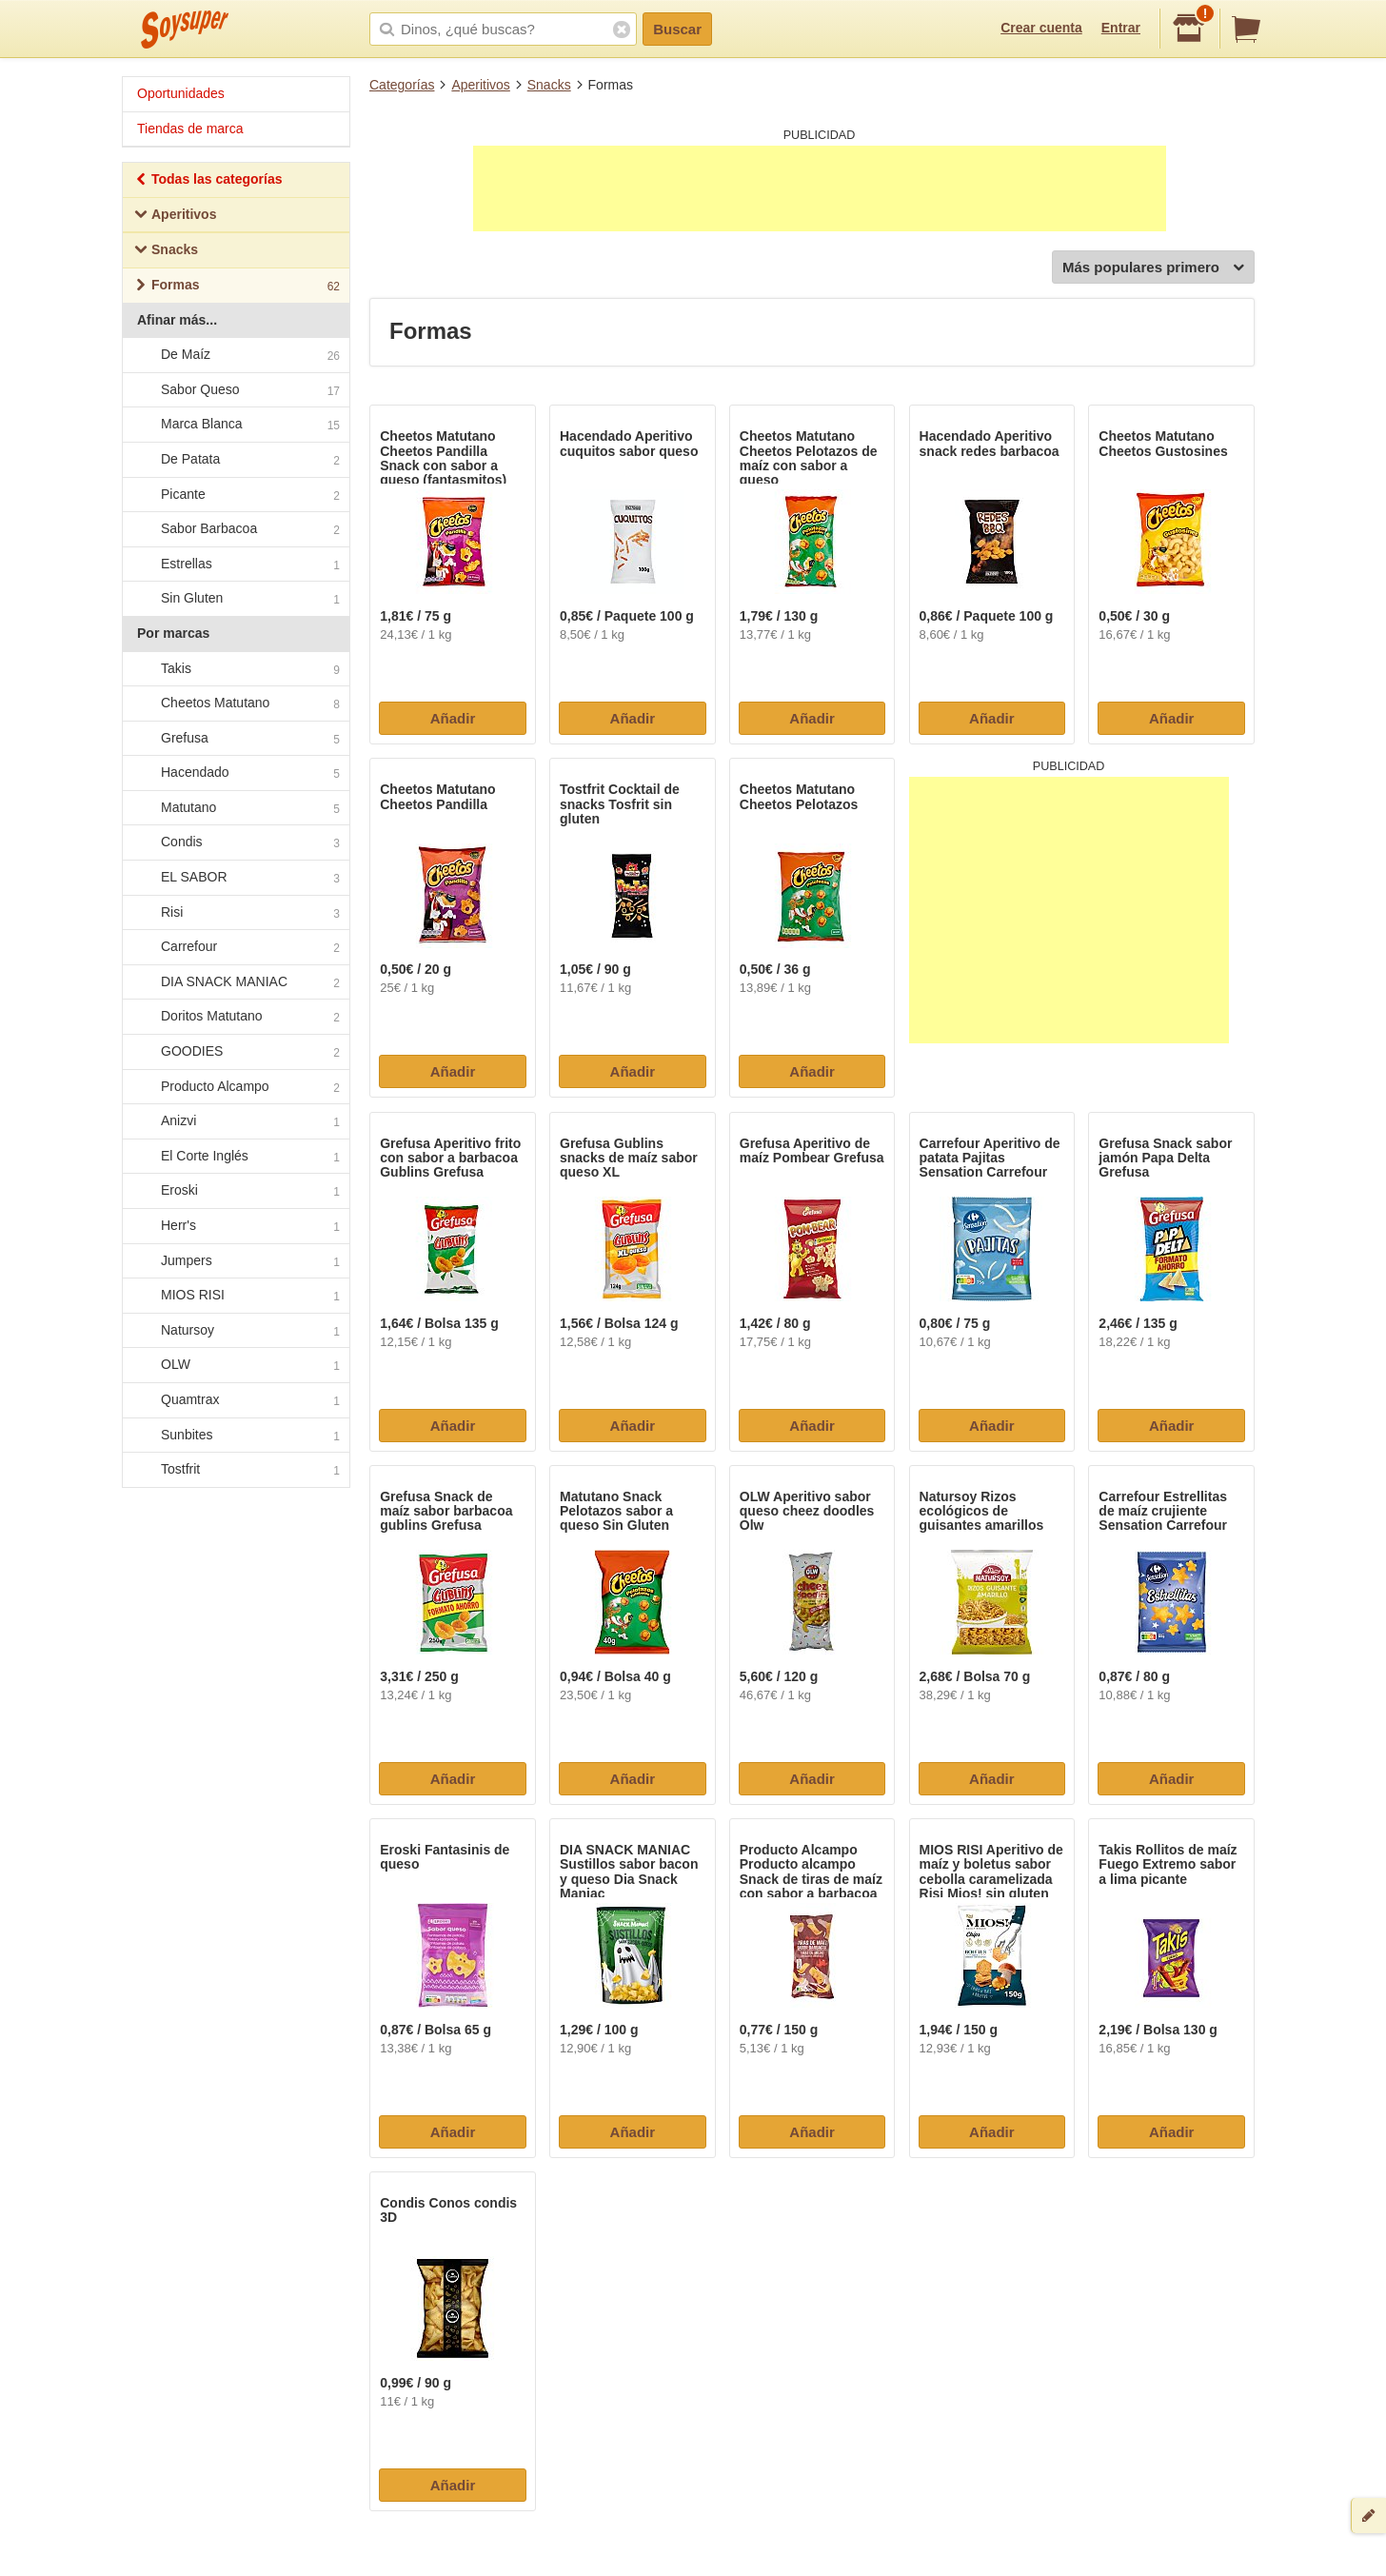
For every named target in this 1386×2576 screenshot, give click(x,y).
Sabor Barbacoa (235, 529)
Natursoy (235, 1330)
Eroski (235, 1191)
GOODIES (235, 1051)
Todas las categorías (208, 181)
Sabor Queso (235, 390)
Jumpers (235, 1261)
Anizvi (235, 1122)
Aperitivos (480, 84)
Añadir (453, 718)
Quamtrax (235, 1400)
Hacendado (235, 773)
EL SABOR (235, 877)
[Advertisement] (819, 188)
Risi (235, 912)
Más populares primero (1153, 268)
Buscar (677, 29)
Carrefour (235, 948)
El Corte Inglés (235, 1156)
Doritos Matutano (235, 1017)
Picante (235, 495)
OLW (235, 1366)
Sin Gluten (235, 599)
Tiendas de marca (190, 128)
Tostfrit (235, 1469)
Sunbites (235, 1435)
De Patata (235, 459)
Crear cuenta (1041, 27)
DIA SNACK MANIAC (235, 982)
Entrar (1120, 27)
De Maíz (235, 355)
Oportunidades (181, 93)
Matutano (235, 808)
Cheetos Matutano (235, 703)
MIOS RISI (235, 1295)
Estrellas (235, 564)
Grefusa (235, 738)
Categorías (401, 84)
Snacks (549, 84)
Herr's (235, 1226)
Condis (235, 843)
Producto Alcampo (235, 1087)
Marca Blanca (235, 425)
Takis (235, 669)
